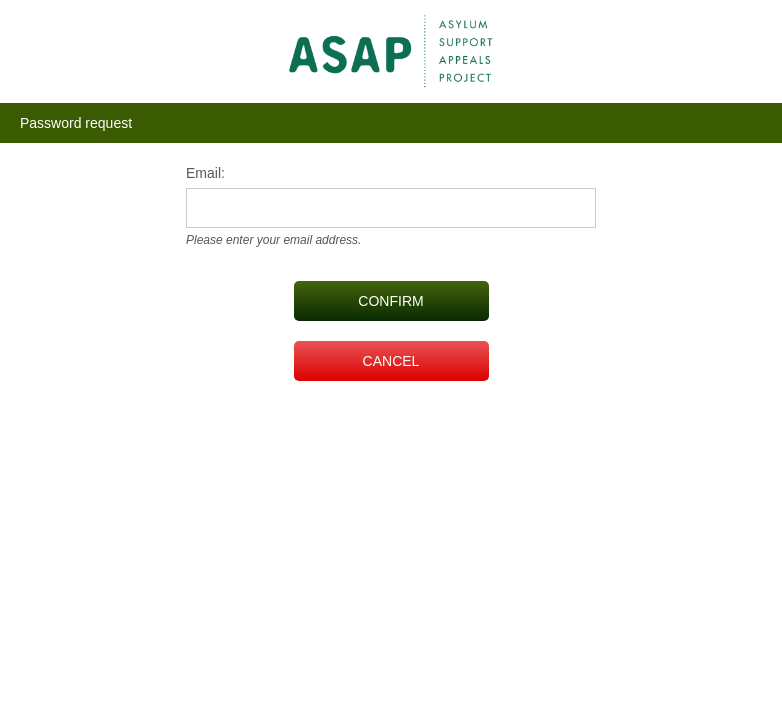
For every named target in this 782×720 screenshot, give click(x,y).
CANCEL (391, 361)
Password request (76, 123)
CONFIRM (390, 301)
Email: (205, 173)
